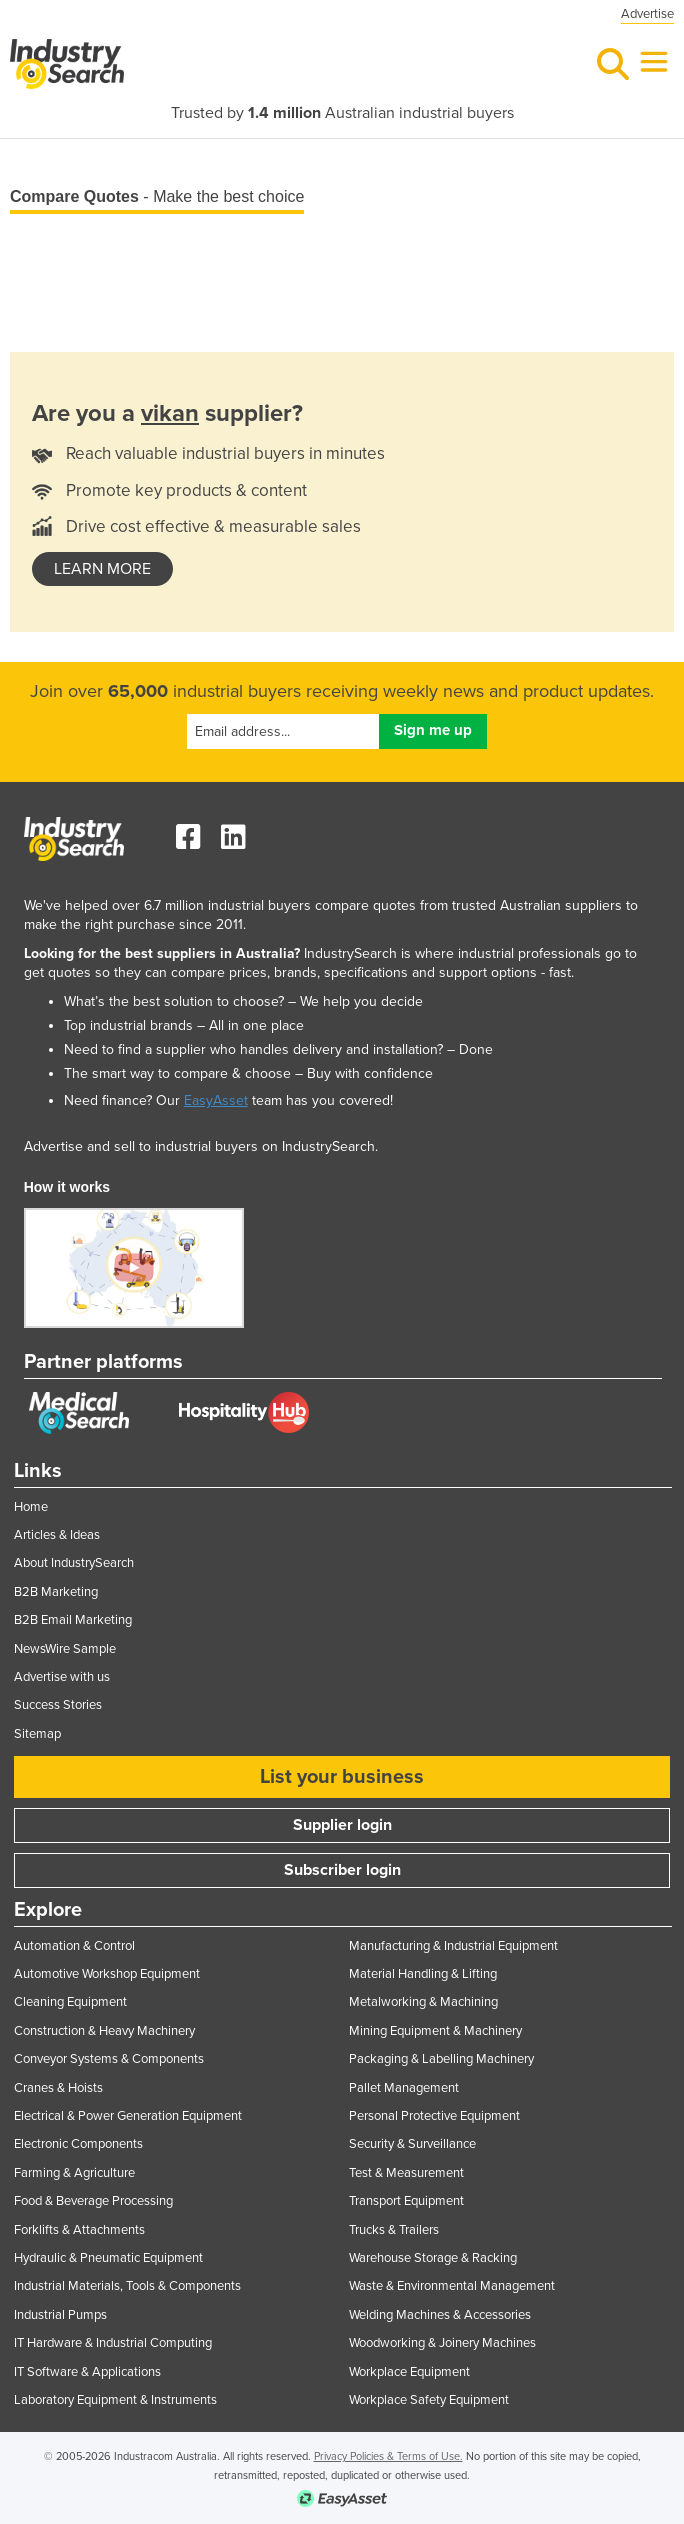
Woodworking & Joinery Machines (442, 2343)
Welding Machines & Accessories (440, 2315)
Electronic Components (78, 2144)
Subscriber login (342, 1870)
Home (31, 1507)
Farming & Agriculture (74, 2173)
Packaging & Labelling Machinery (441, 2059)
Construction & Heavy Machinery (104, 2031)
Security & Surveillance (412, 2144)
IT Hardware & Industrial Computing (113, 2343)
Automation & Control (74, 1946)
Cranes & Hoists (58, 2088)
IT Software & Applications (87, 2372)
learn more (102, 569)
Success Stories (58, 1705)
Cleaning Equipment (70, 2002)
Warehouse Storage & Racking (433, 2258)
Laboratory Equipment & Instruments (115, 2400)
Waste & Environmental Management (452, 2286)
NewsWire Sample (65, 1649)
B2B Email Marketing (73, 1620)
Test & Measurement (406, 2173)
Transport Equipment (406, 2201)
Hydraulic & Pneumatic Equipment (108, 2258)
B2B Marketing (56, 1592)
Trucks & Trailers (394, 2230)
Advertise (647, 14)
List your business (342, 1777)
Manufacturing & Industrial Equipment (453, 1946)
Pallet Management (404, 2088)
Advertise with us (62, 1677)
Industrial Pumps (60, 2315)
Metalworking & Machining (423, 2002)
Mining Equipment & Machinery (435, 2031)
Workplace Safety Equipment (429, 2400)
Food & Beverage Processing (93, 2201)
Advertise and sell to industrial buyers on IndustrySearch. (201, 1146)
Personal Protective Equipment (434, 2116)
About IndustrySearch (74, 1563)
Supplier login (342, 1825)
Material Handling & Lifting (423, 1974)
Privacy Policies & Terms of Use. (388, 2456)
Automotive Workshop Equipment (107, 1974)
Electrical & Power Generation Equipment (128, 2116)
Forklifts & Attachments (79, 2230)
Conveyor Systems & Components (109, 2059)
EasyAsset (216, 1100)
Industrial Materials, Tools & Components (127, 2286)
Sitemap (37, 1734)
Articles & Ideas (57, 1535)
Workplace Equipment (409, 2372)
